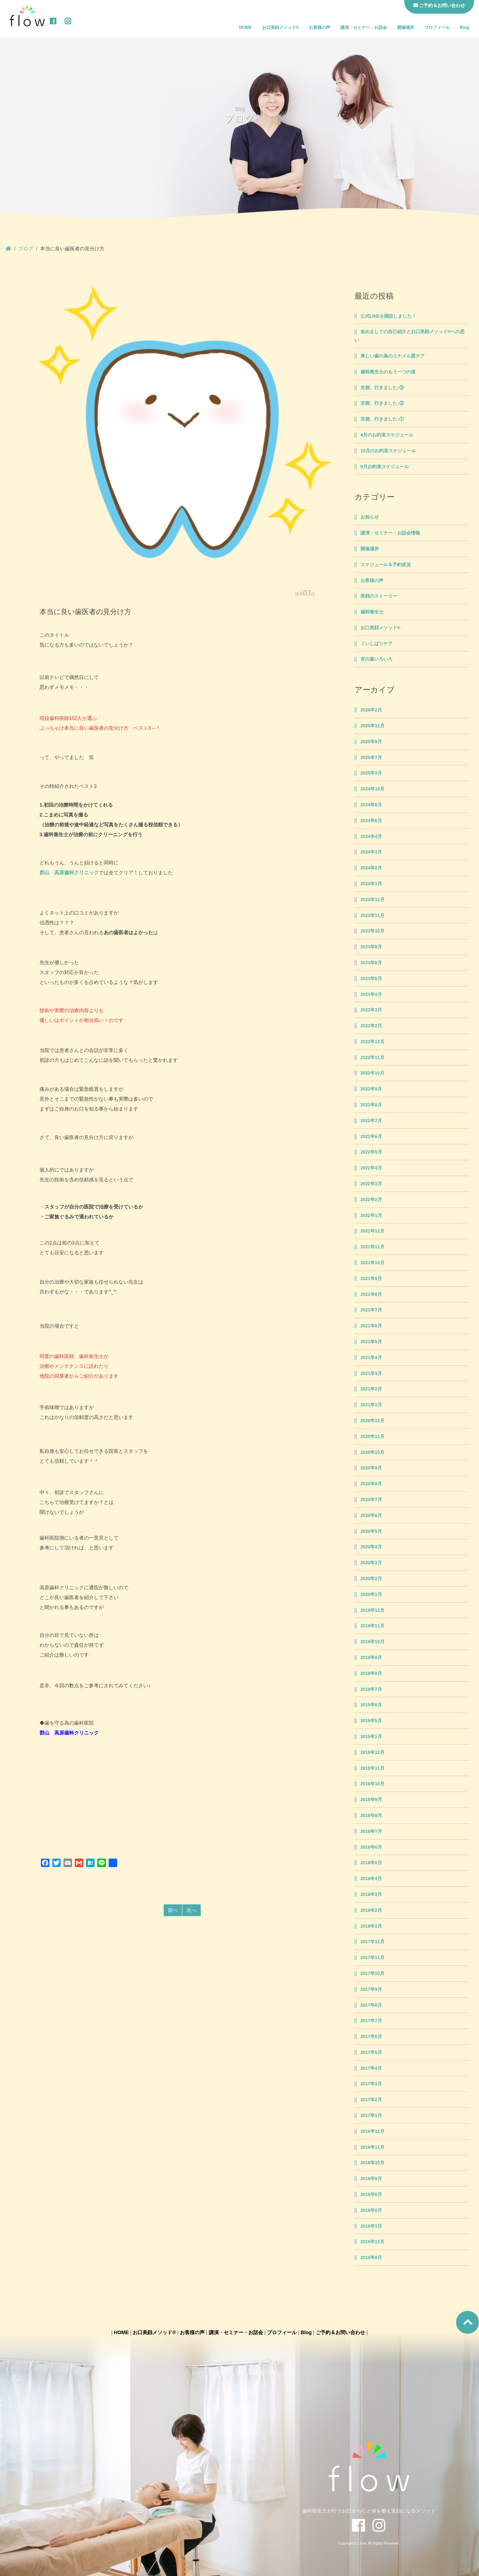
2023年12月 (372, 899)
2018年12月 (372, 1752)
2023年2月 (371, 1025)
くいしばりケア (376, 643)
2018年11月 (372, 1768)
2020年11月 (372, 1436)
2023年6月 (371, 978)
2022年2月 (371, 1199)
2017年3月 (371, 2083)
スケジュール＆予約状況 (385, 564)
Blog (464, 27)
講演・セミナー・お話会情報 (390, 533)
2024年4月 (371, 836)
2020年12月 (372, 1420)
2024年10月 (372, 789)
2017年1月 (371, 2115)
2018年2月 (371, 1910)
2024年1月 (371, 883)
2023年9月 (371, 946)
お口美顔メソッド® (280, 27)
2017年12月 (372, 1941)
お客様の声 (319, 27)
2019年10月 (372, 1641)
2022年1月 (371, 1215)
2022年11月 (372, 1057)
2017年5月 (371, 2052)
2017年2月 (371, 2099)
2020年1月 (371, 1594)
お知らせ (369, 517)
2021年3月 (371, 1373)
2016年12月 (372, 2131)
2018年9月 (371, 1799)
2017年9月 (371, 1989)
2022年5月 (371, 1152)
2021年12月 (372, 1231)
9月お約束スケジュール (384, 466)
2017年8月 (371, 2005)
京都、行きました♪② (382, 403)
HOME (245, 27)
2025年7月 (371, 757)
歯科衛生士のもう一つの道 (388, 371)
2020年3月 (371, 1562)
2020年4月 (371, 1546)
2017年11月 (372, 1957)
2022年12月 (372, 1041)
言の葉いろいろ (376, 659)
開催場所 (405, 27)
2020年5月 (371, 1531)
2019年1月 (371, 1736)
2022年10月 (372, 1073)
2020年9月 (371, 1468)
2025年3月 (371, 773)
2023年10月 (372, 931)
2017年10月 (372, 1973)
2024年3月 (371, 852)
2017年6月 (371, 2036)
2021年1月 (371, 1404)
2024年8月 (371, 804)
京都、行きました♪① (382, 419)
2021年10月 (372, 1262)
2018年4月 (371, 1878)
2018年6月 (371, 1847)
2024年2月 (371, 867)
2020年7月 (371, 1499)
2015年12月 (372, 2241)
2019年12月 (372, 1610)
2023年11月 (372, 915)
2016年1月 (371, 2226)
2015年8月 (371, 2257)
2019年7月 (371, 1689)
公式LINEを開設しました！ (388, 316)
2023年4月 (371, 994)
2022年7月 (371, 1120)
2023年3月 (371, 1010)
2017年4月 (371, 2068)
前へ (173, 1910)
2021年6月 (371, 1325)
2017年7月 (371, 2020)
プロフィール (437, 27)
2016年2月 (371, 2210)
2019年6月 (371, 1704)
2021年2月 (371, 1389)
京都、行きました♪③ (382, 387)
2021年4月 (371, 1357)
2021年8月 (371, 1294)
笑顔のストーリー (378, 596)
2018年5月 (371, 1862)
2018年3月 (371, 1894)
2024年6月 (371, 820)
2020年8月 (371, 1483)
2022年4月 (371, 1167)
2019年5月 (371, 1720)
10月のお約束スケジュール (388, 450)
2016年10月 (372, 2162)
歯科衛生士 (371, 612)
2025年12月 (372, 725)
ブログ (25, 248)
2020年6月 (371, 1515)
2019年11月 (372, 1625)
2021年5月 (371, 1341)
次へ (191, 1910)
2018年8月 (371, 1815)
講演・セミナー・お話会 (363, 27)
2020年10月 (372, 1452)
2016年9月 (371, 2178)
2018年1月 (371, 1926)
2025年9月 (371, 741)
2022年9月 (371, 1089)
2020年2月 (371, 1578)
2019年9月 (371, 1657)
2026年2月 (371, 710)
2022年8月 (371, 1104)
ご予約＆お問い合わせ (340, 2332)
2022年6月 (371, 1136)
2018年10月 (372, 1783)
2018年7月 (371, 1831)
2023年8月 (371, 962)
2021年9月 (371, 1278)
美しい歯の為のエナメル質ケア (392, 356)
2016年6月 (371, 2194)
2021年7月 (371, 1310)
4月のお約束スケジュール (386, 435)
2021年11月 (372, 1246)
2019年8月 (371, 1673)
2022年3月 (371, 1183)
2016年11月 (372, 2147)
